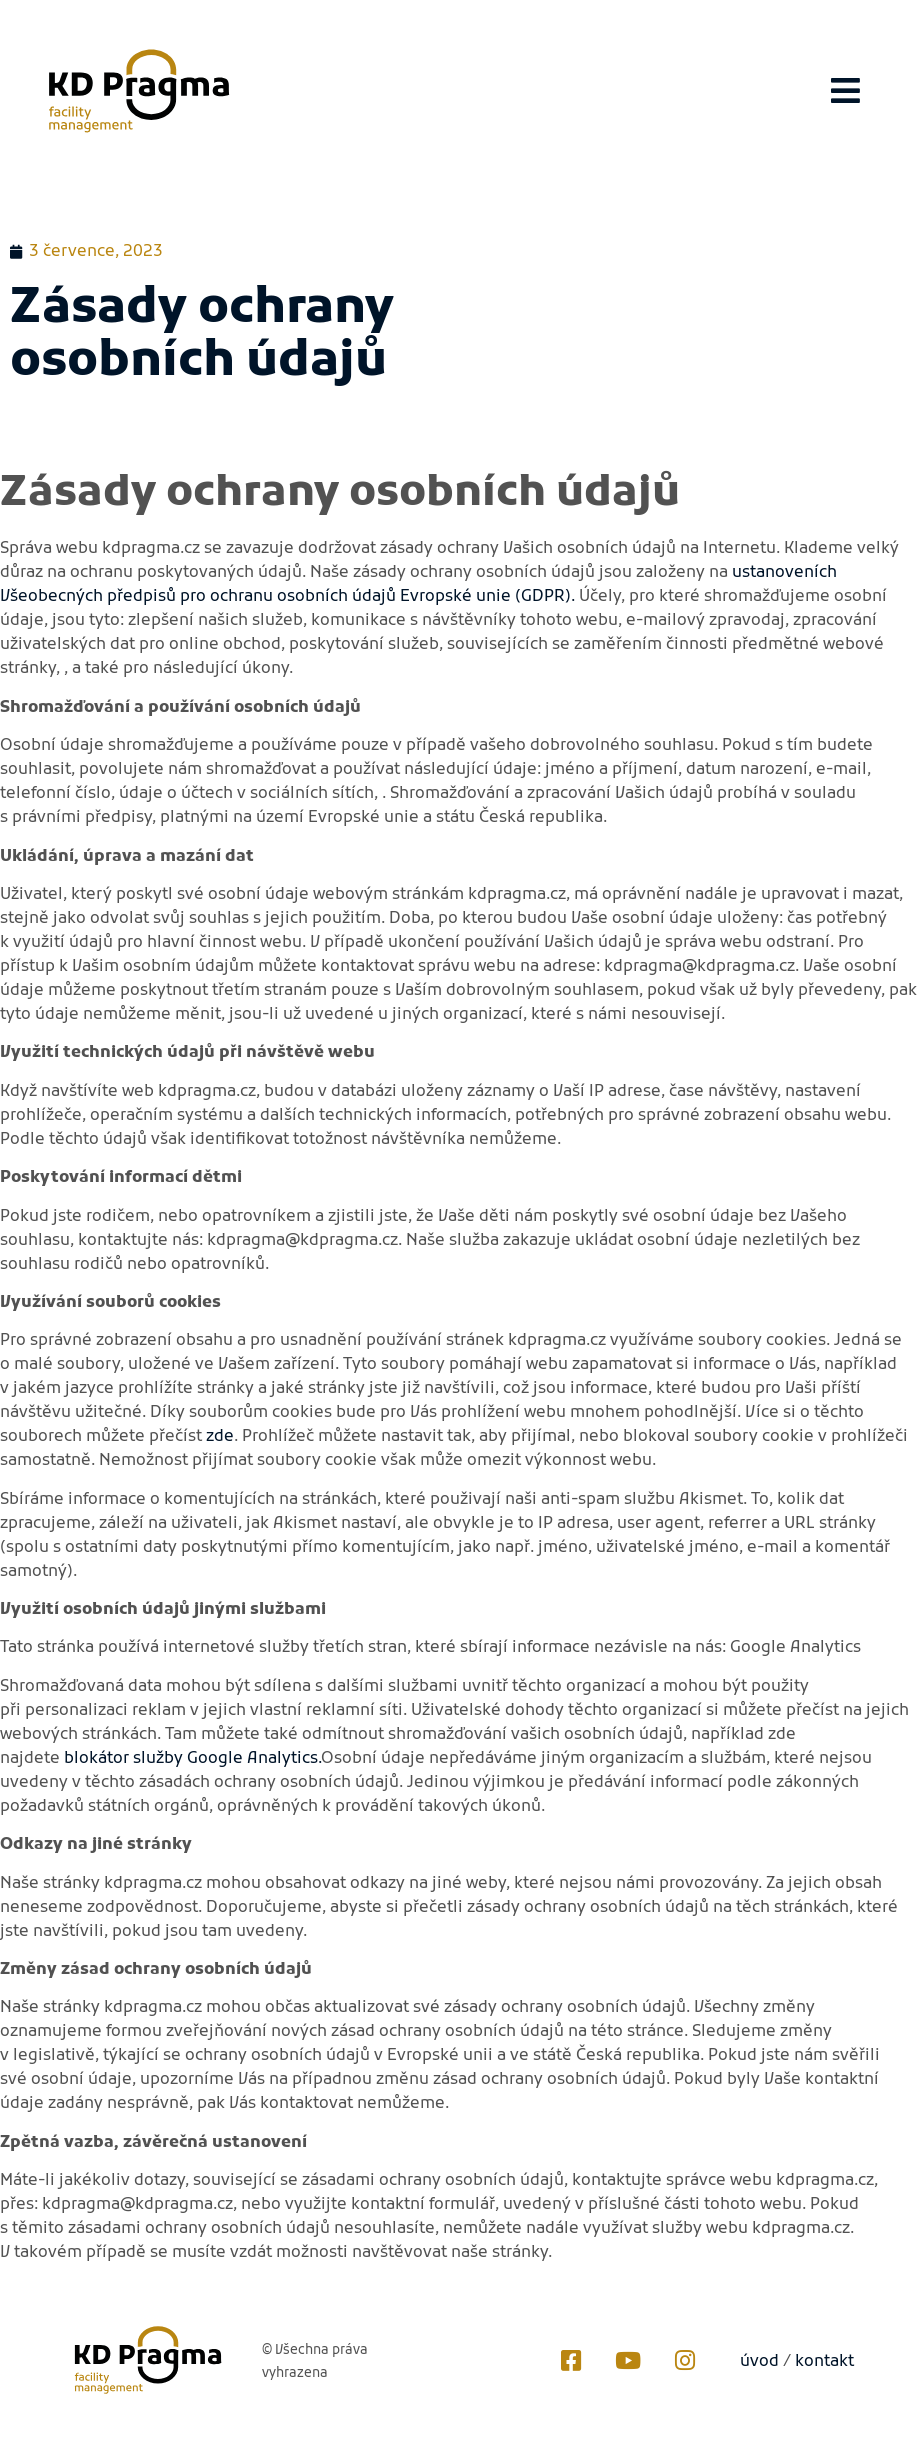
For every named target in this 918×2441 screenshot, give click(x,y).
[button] (846, 91)
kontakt (824, 2362)
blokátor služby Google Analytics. (192, 1759)
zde (220, 1437)
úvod (759, 2362)
